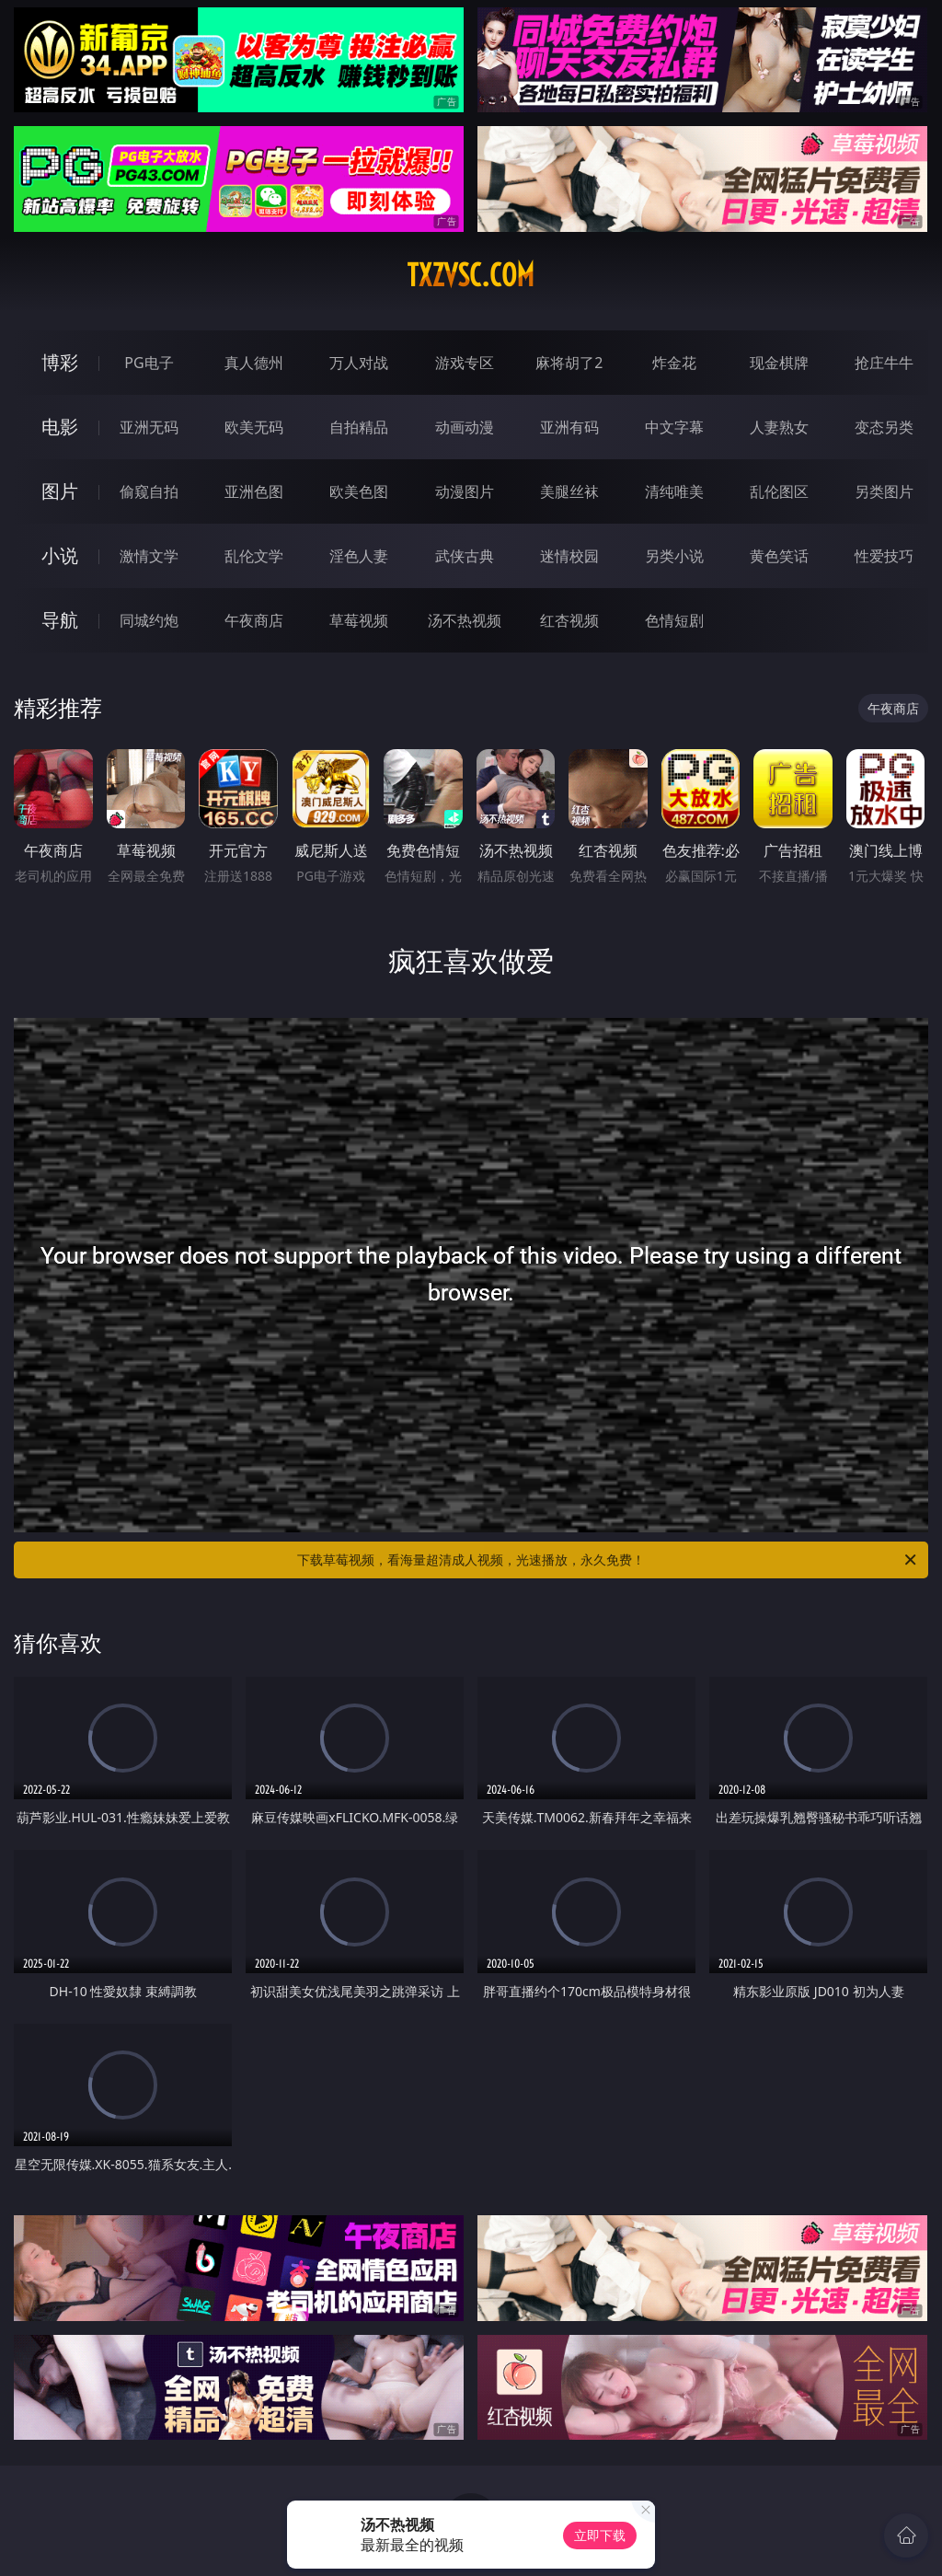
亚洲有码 (569, 427)
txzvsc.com (470, 275)
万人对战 (358, 362)
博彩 (59, 362)
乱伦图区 (779, 491)
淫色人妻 (358, 556)
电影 (59, 426)
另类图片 (884, 491)
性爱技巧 (884, 556)
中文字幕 (674, 427)
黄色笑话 (779, 556)
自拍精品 (358, 427)
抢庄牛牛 (884, 362)
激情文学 (149, 556)
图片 (59, 491)
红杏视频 (569, 620)
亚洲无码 (149, 427)
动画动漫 (464, 427)
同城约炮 (149, 620)
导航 (59, 619)
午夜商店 (253, 620)
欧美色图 (358, 491)
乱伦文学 (253, 556)
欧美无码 (253, 427)
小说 (59, 555)
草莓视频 (358, 620)
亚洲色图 (253, 491)
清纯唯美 (674, 491)
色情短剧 (674, 620)
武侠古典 (464, 556)
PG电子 (148, 362)
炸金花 (674, 362)
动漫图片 (464, 491)
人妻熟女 (779, 427)
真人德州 (253, 362)
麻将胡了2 (569, 362)
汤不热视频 (464, 620)
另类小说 (674, 556)
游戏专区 (464, 362)
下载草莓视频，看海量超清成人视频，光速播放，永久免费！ (608, 1560)
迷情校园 (569, 556)
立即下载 (600, 2535)
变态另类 (884, 427)
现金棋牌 (779, 362)
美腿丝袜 (569, 491)
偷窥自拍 (149, 491)
